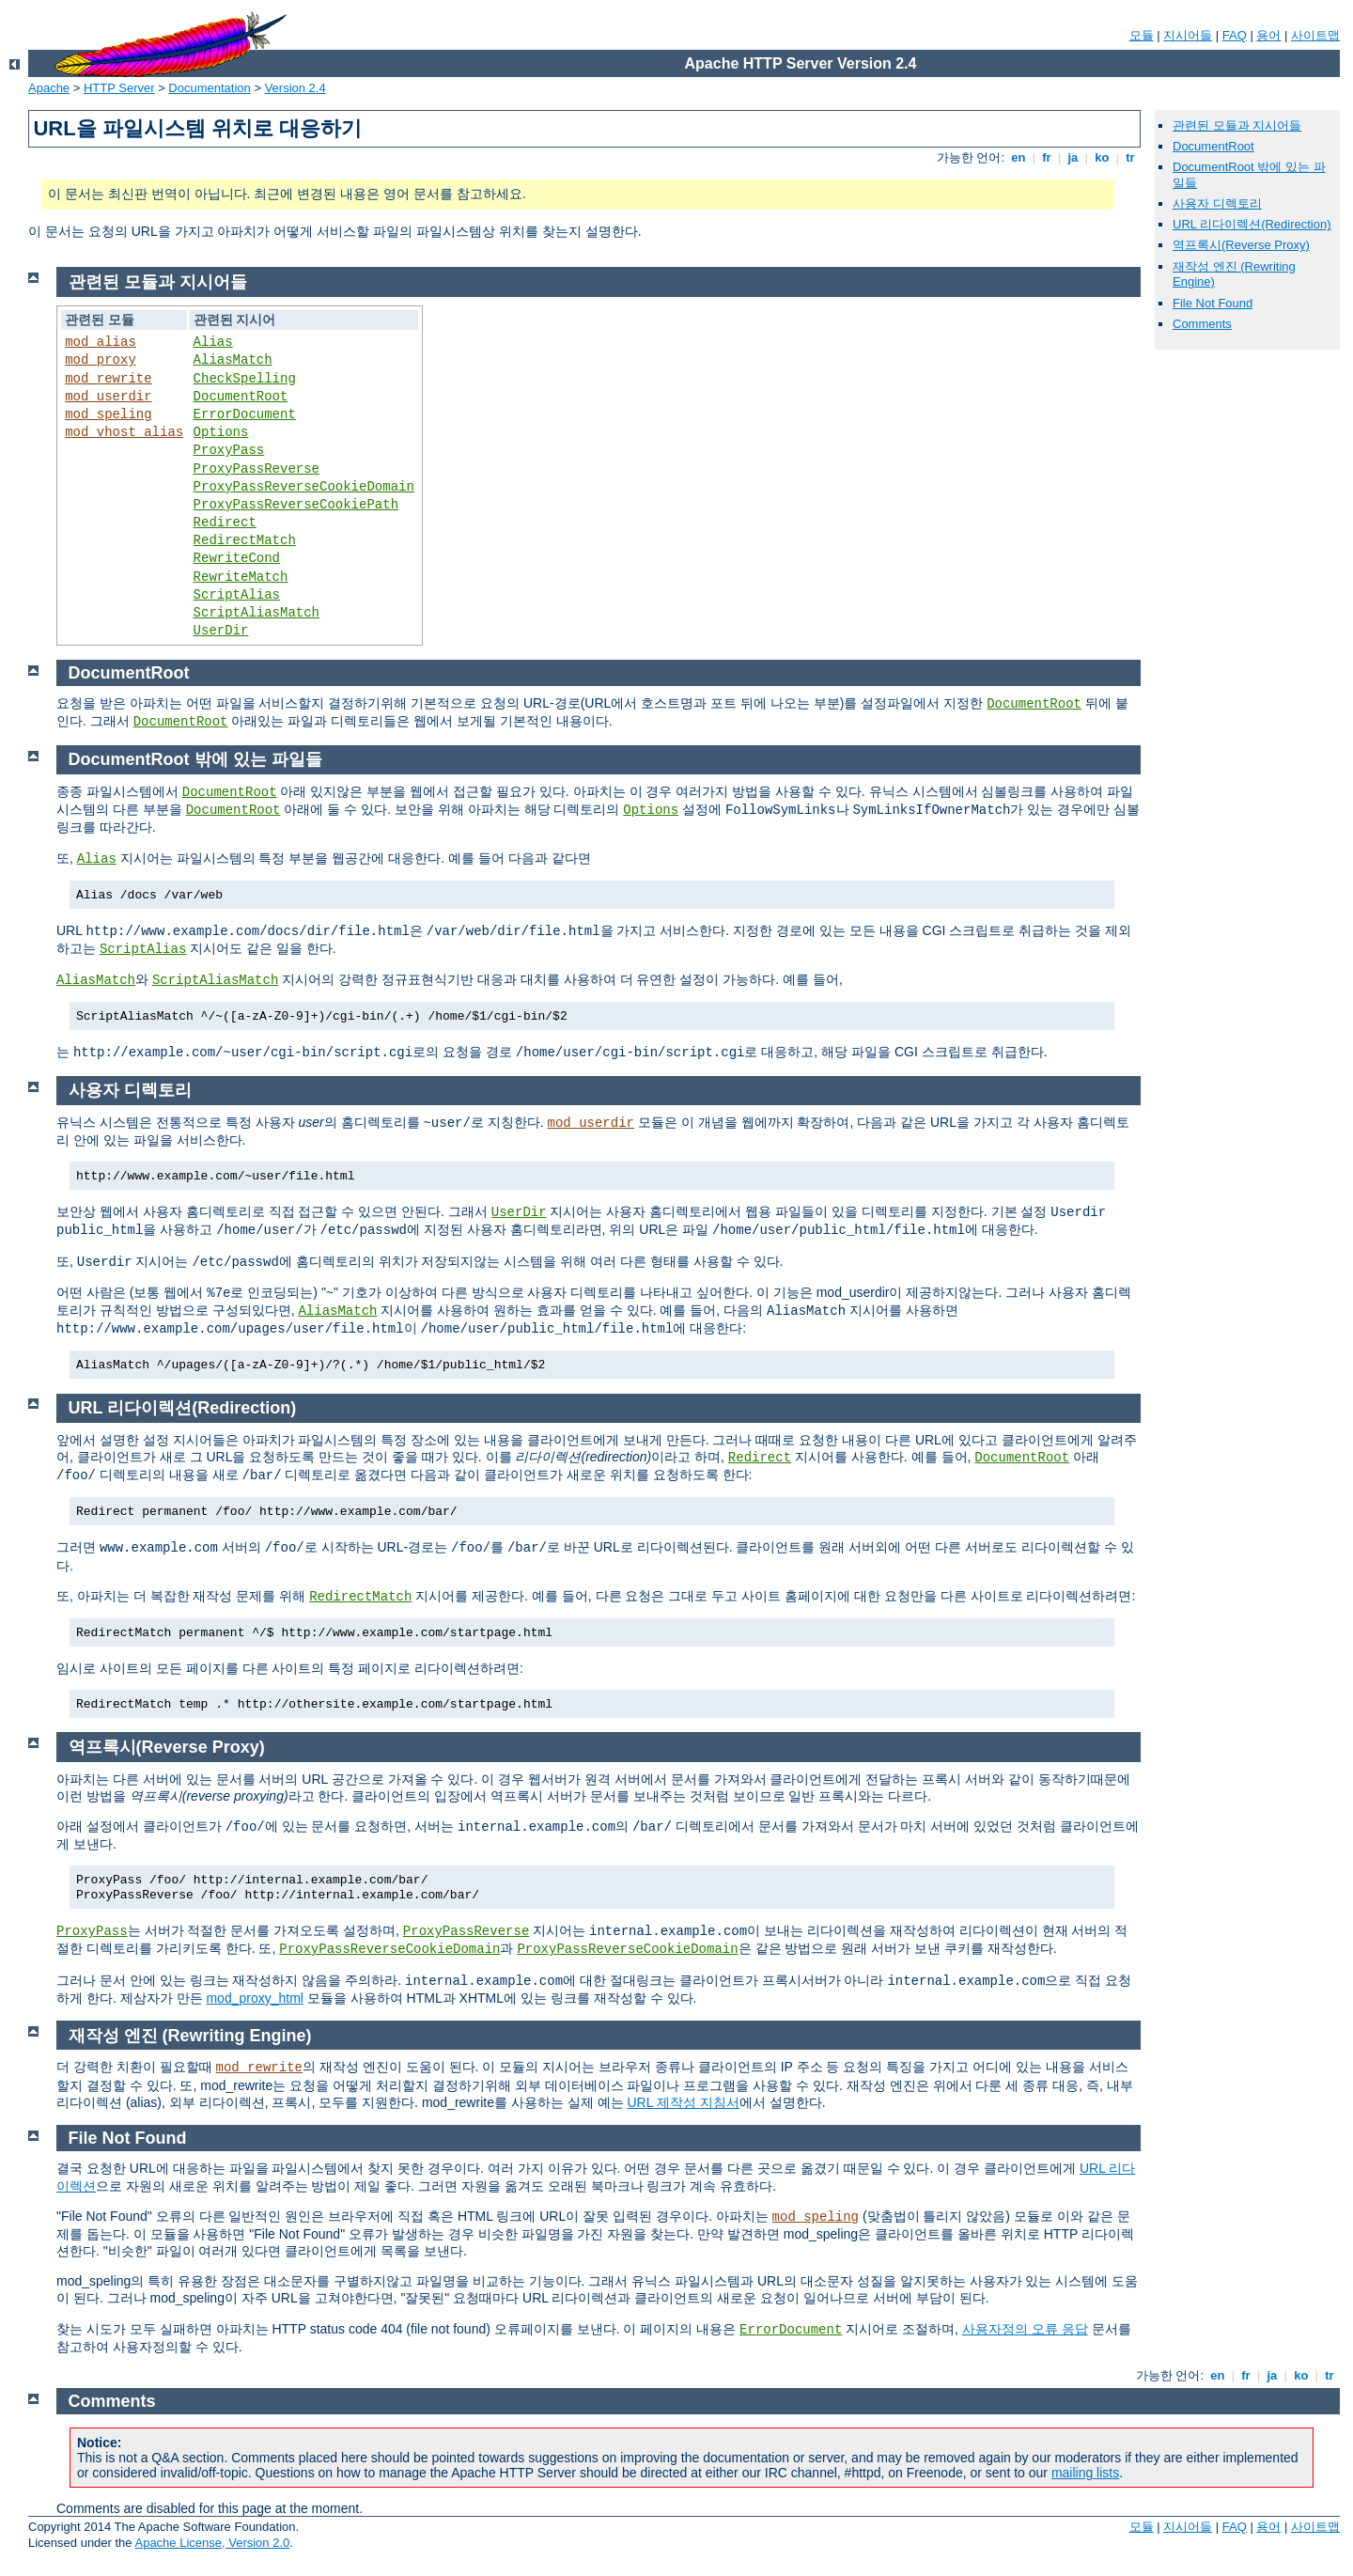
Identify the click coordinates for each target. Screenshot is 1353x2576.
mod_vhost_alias (124, 432)
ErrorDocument (245, 414)
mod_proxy (100, 359)
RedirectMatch (245, 540)
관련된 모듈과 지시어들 (1237, 125)
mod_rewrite (108, 378)
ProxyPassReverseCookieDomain (304, 486)
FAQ (1234, 35)
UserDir (221, 630)
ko (1102, 157)
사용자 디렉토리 (1217, 203)
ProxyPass (229, 450)
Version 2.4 (295, 88)
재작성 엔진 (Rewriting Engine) (190, 2035)
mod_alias (100, 342)
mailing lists (1085, 2472)
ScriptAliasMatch (256, 612)
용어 (1268, 35)
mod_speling (108, 414)
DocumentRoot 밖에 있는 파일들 (195, 759)
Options (221, 432)
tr (1131, 157)
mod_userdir (108, 396)
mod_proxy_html (254, 1998)
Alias (213, 342)
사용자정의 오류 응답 (1025, 2328)
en (1018, 157)
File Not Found (1212, 303)
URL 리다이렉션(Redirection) (1252, 224)
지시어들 (1187, 35)
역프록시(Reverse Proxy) (1241, 245)
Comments (1202, 324)
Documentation (209, 88)
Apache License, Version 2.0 (211, 2543)
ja (1073, 157)
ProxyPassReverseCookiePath (296, 504)
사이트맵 (1315, 35)
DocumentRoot (1213, 146)
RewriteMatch (241, 577)
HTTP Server (119, 88)
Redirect (225, 522)
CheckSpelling (245, 378)
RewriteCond (237, 558)
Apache (49, 88)
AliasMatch (233, 359)
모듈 (1141, 35)
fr (1047, 157)
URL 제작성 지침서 (683, 2102)
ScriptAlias (237, 594)
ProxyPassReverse (256, 468)
